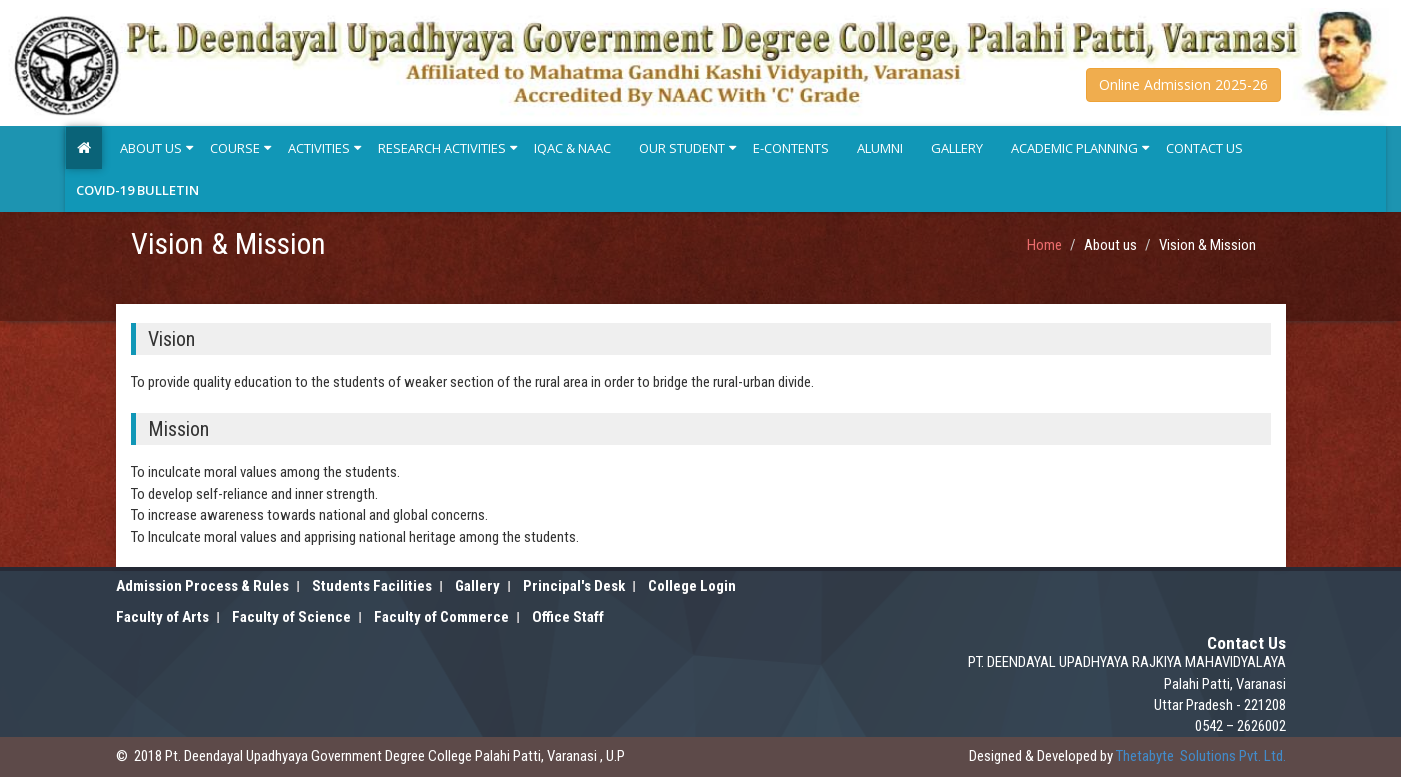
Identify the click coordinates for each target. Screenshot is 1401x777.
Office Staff (568, 617)
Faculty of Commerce (441, 617)
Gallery (957, 148)
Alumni (880, 148)
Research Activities (442, 148)
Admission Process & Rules (202, 586)
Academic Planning (1074, 148)
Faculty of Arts (162, 617)
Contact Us (1204, 148)
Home (1044, 245)
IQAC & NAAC (572, 148)
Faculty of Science (291, 617)
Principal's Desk (574, 586)
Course (235, 148)
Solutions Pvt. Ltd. (1201, 756)
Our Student (682, 148)
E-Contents (791, 148)
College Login (692, 586)
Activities (319, 148)
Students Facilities (372, 586)
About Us (151, 148)
